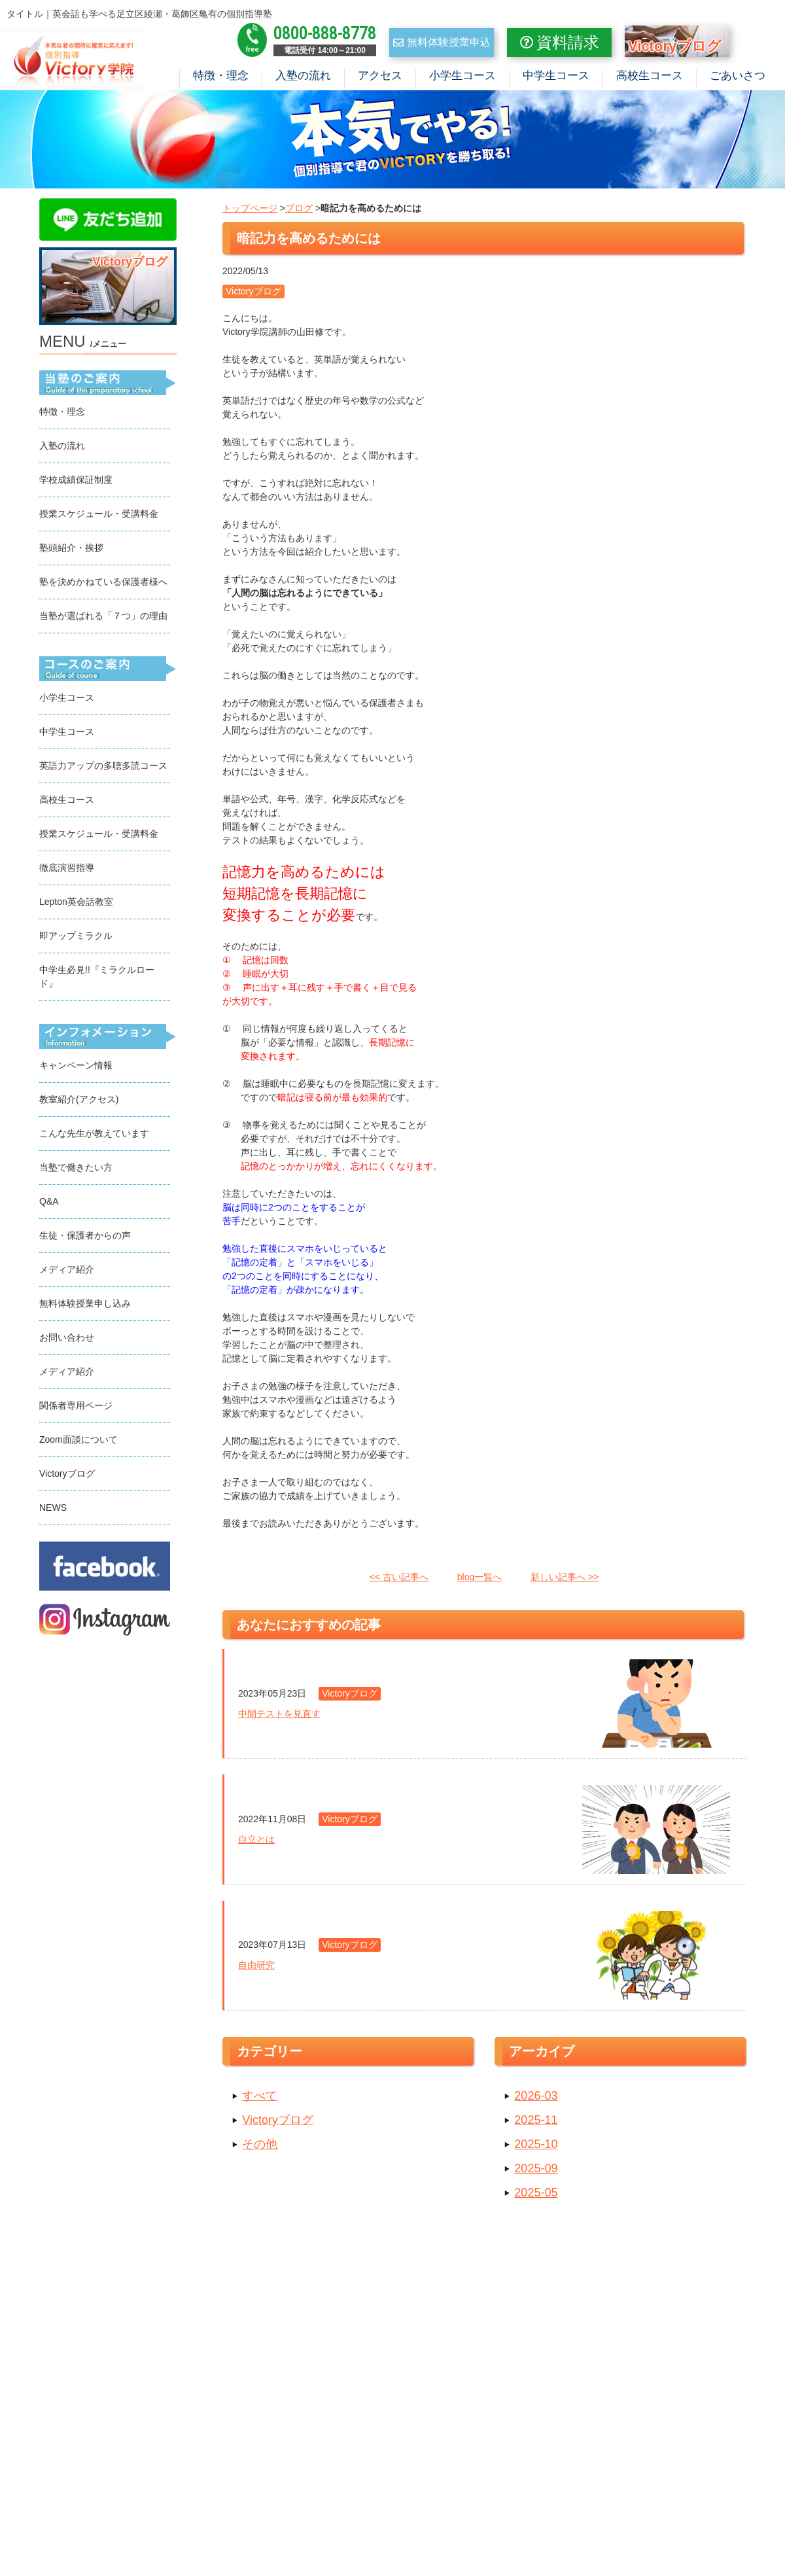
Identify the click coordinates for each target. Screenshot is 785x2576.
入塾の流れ (303, 75)
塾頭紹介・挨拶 (71, 550)
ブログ (299, 210)
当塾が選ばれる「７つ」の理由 (103, 618)
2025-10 (535, 2146)
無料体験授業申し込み (85, 1306)
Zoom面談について (78, 1442)
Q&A (49, 1204)
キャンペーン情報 (76, 1068)
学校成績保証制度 (76, 482)
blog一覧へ (479, 1579)
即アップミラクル (76, 938)
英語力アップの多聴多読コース (103, 768)
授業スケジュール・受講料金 (98, 516)
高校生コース (649, 75)
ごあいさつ (737, 75)
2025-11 (535, 2122)
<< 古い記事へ (399, 1579)
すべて (259, 2098)
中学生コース (556, 75)
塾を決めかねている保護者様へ (103, 584)
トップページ (249, 210)
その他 (259, 2146)
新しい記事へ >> (565, 1579)
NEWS (53, 1510)
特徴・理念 (221, 75)
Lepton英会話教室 (76, 904)
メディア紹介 (66, 1272)
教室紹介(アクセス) (78, 1102)
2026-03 (535, 2098)
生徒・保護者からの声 (85, 1238)
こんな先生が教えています (94, 1136)
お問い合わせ (66, 1340)
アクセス (380, 75)
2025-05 (535, 2195)
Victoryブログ (277, 2122)
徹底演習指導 (66, 870)
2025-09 (535, 2171)
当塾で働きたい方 (76, 1170)
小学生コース (462, 75)
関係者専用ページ (76, 1408)
